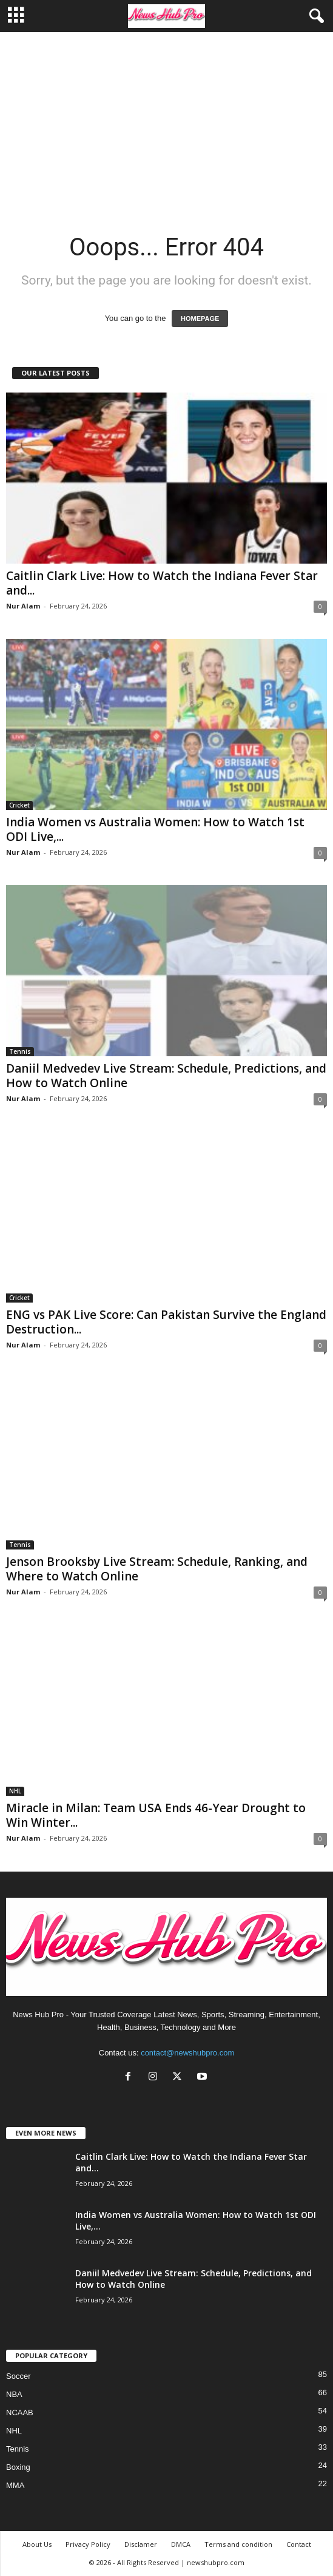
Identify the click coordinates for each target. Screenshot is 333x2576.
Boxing (18, 2467)
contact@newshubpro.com (187, 2052)
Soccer (18, 2376)
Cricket (19, 805)
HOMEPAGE (200, 318)
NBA (14, 2394)
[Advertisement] (166, 123)
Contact (298, 2544)
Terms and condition (238, 2544)
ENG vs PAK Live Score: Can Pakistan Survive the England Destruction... (166, 1322)
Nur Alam (23, 605)
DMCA (180, 2544)
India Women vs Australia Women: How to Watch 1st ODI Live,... (155, 829)
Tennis (20, 1051)
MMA (15, 2485)
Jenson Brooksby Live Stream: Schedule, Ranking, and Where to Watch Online (157, 1569)
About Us (37, 2544)
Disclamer (140, 2544)
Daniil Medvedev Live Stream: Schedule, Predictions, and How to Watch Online (166, 1075)
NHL (15, 1791)
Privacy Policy (88, 2544)
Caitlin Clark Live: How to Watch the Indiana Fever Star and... (162, 583)
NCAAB (19, 2412)
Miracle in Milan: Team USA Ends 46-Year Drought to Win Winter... (156, 1815)
